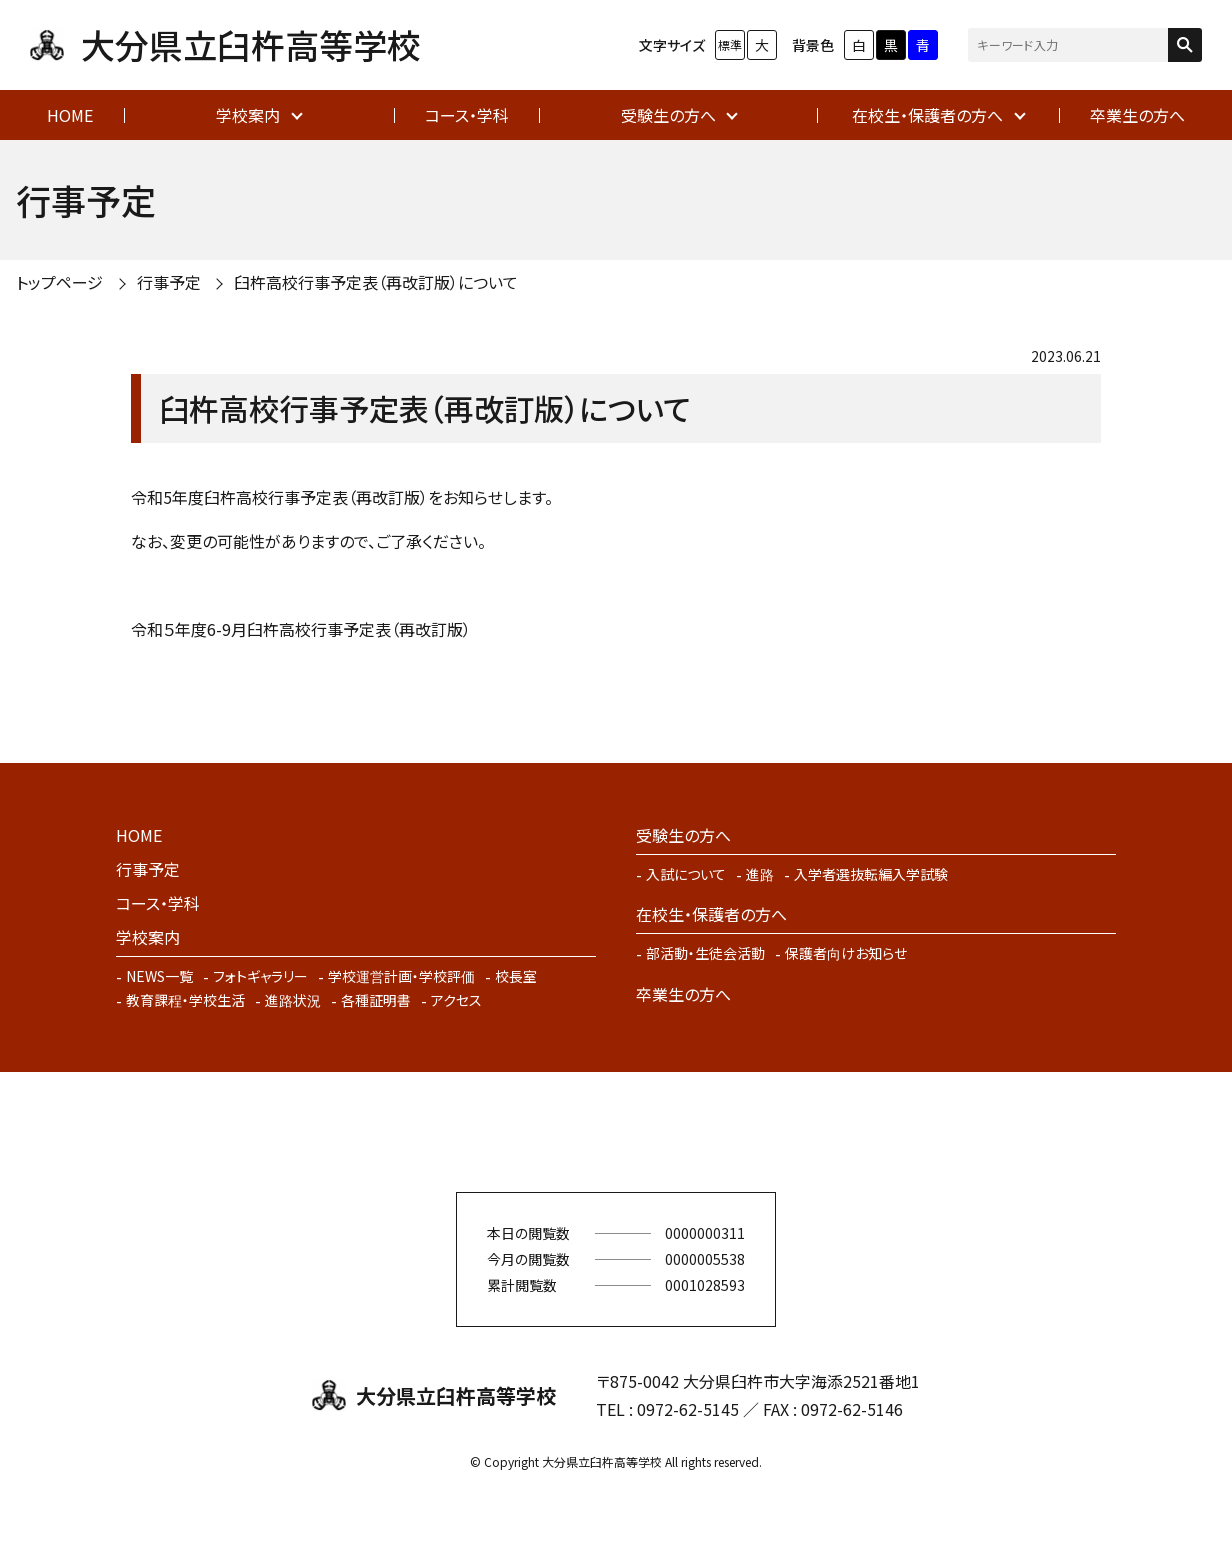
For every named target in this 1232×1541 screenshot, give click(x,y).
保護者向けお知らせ (846, 953)
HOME (70, 115)
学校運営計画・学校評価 (401, 976)
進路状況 (293, 1000)
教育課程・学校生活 (185, 1000)
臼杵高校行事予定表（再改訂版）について (376, 282)
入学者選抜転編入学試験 (871, 874)
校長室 (516, 976)
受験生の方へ (668, 115)
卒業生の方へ (1137, 115)
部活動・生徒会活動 (705, 953)
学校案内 (248, 115)
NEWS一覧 (159, 976)
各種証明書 (376, 1000)
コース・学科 (467, 115)
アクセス (456, 1000)
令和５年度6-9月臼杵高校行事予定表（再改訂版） (301, 629)
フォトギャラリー (260, 976)
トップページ (59, 282)
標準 (730, 44)
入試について (686, 874)
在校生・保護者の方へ (927, 115)
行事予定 (169, 282)
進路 (760, 874)
